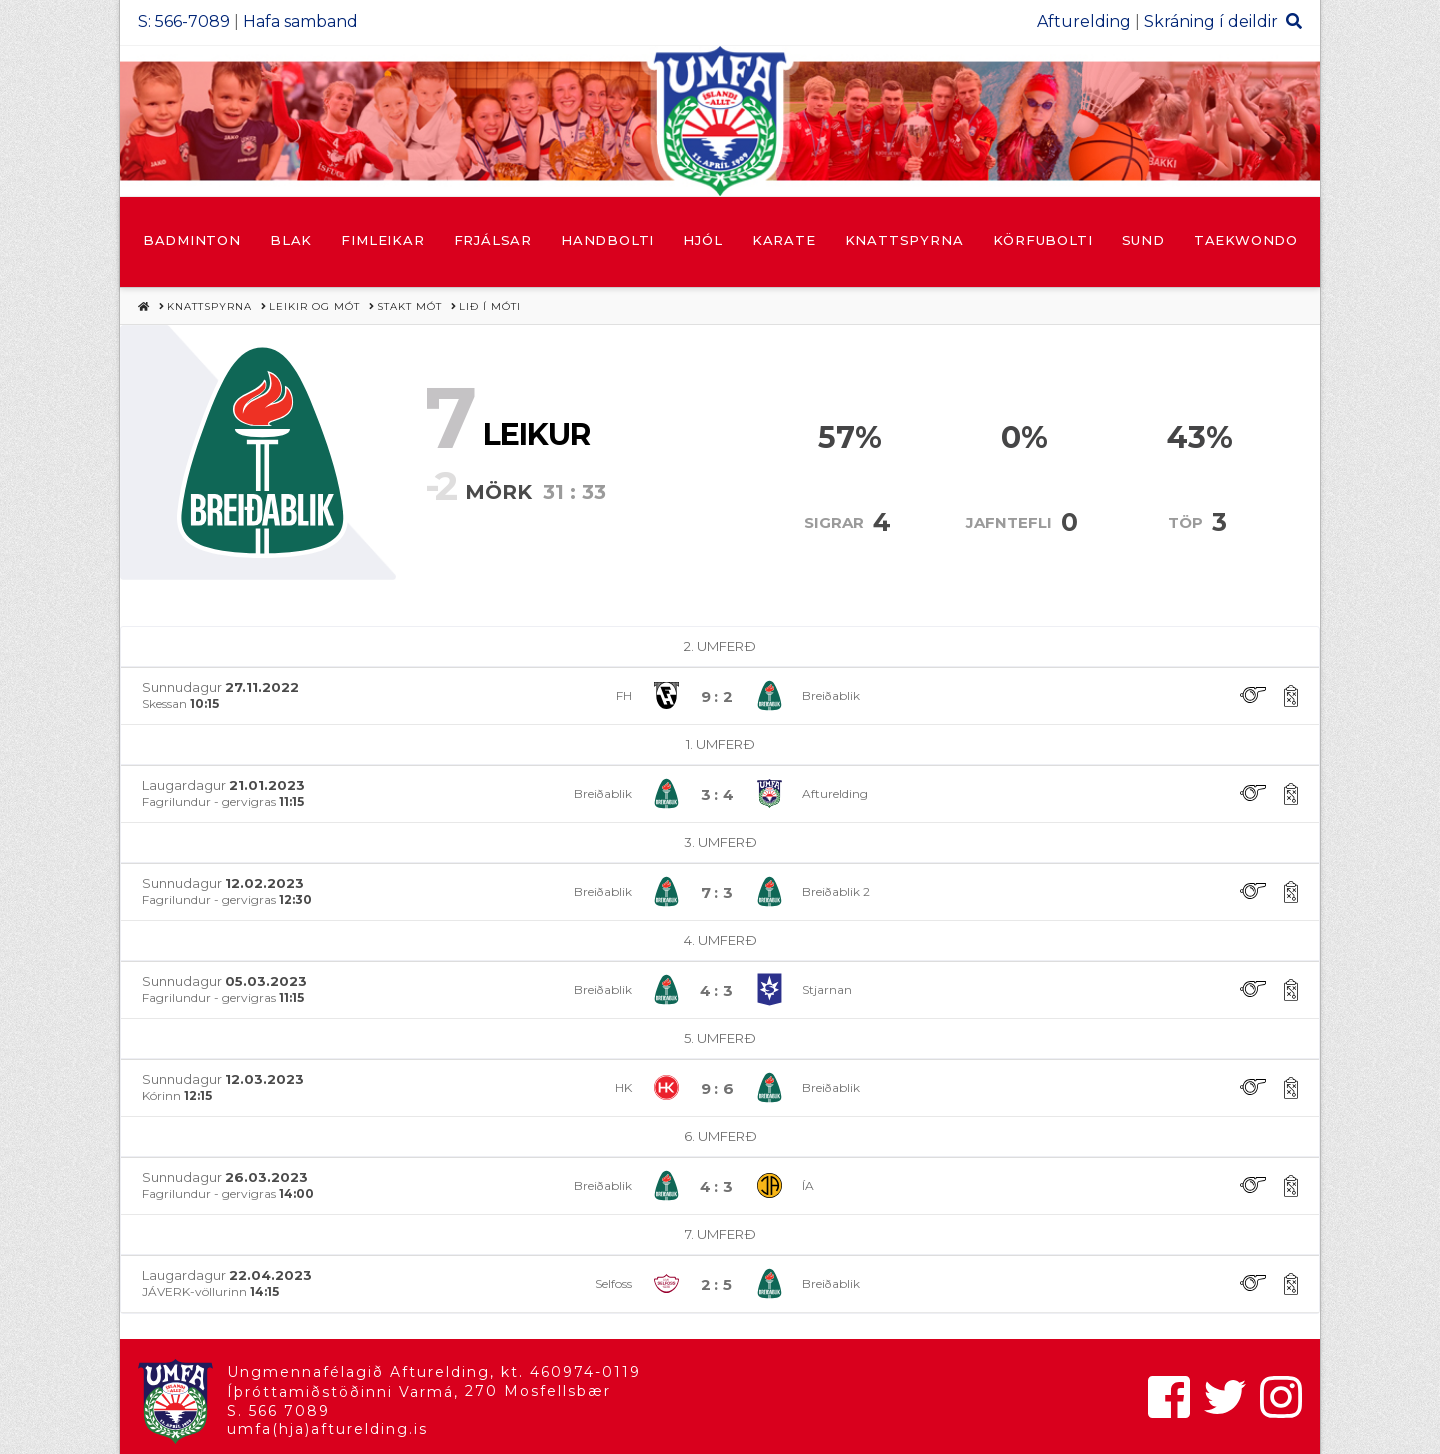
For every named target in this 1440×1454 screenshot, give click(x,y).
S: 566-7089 (184, 21)
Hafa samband (300, 21)
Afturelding (1084, 21)
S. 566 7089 (278, 1411)
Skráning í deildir (1211, 21)
